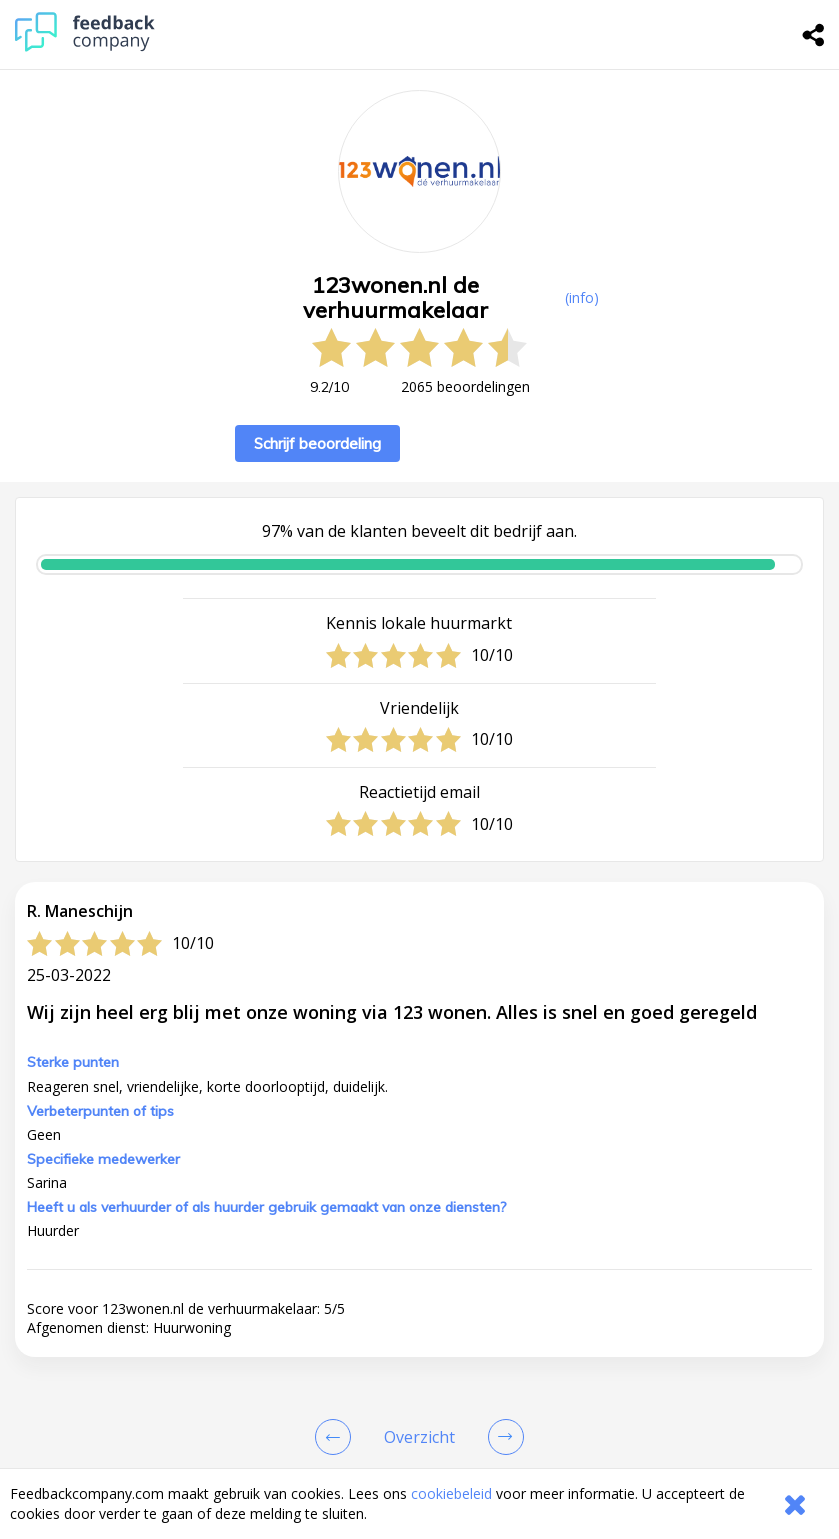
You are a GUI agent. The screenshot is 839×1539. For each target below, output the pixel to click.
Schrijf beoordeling (317, 443)
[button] (419, 1386)
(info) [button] (582, 297)
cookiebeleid (451, 1493)
